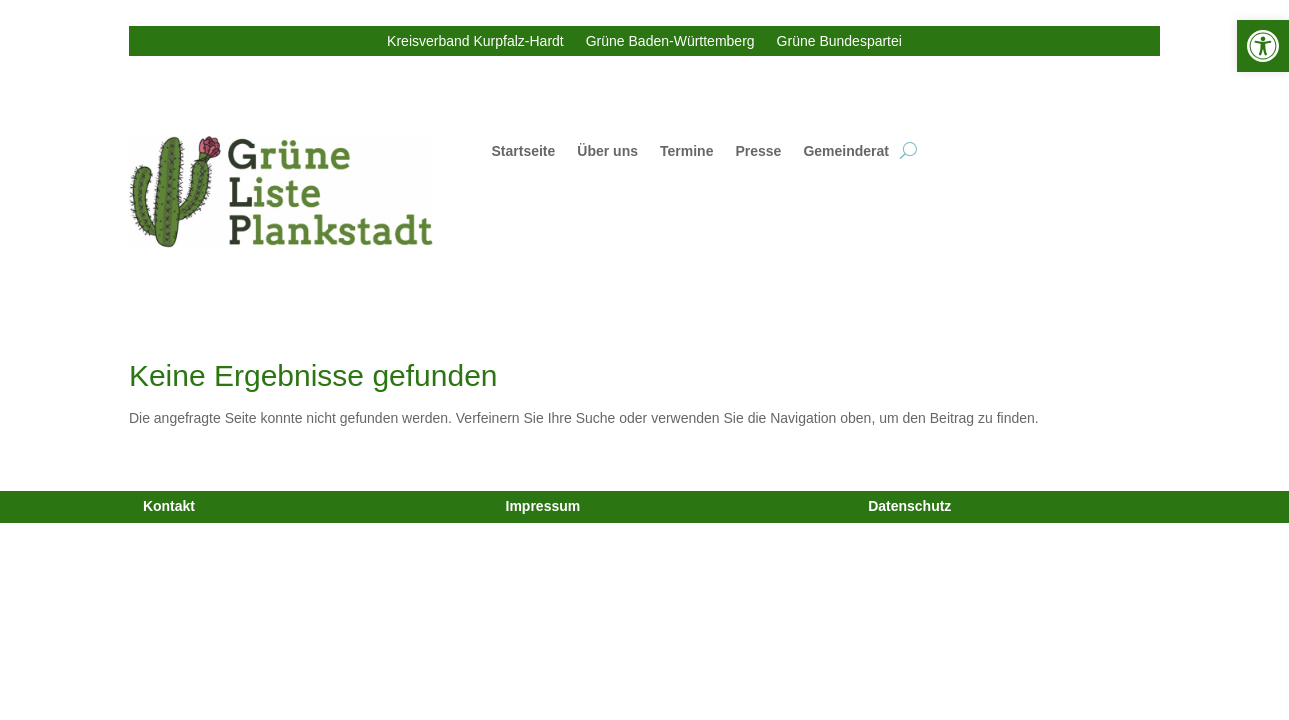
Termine (686, 151)
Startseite (524, 151)
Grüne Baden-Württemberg (670, 41)
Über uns (607, 151)
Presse (758, 151)
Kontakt (169, 506)
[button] (1263, 46)
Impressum (543, 506)
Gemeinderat (846, 151)
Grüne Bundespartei (839, 41)
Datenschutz (909, 506)
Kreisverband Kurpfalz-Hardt (475, 41)
